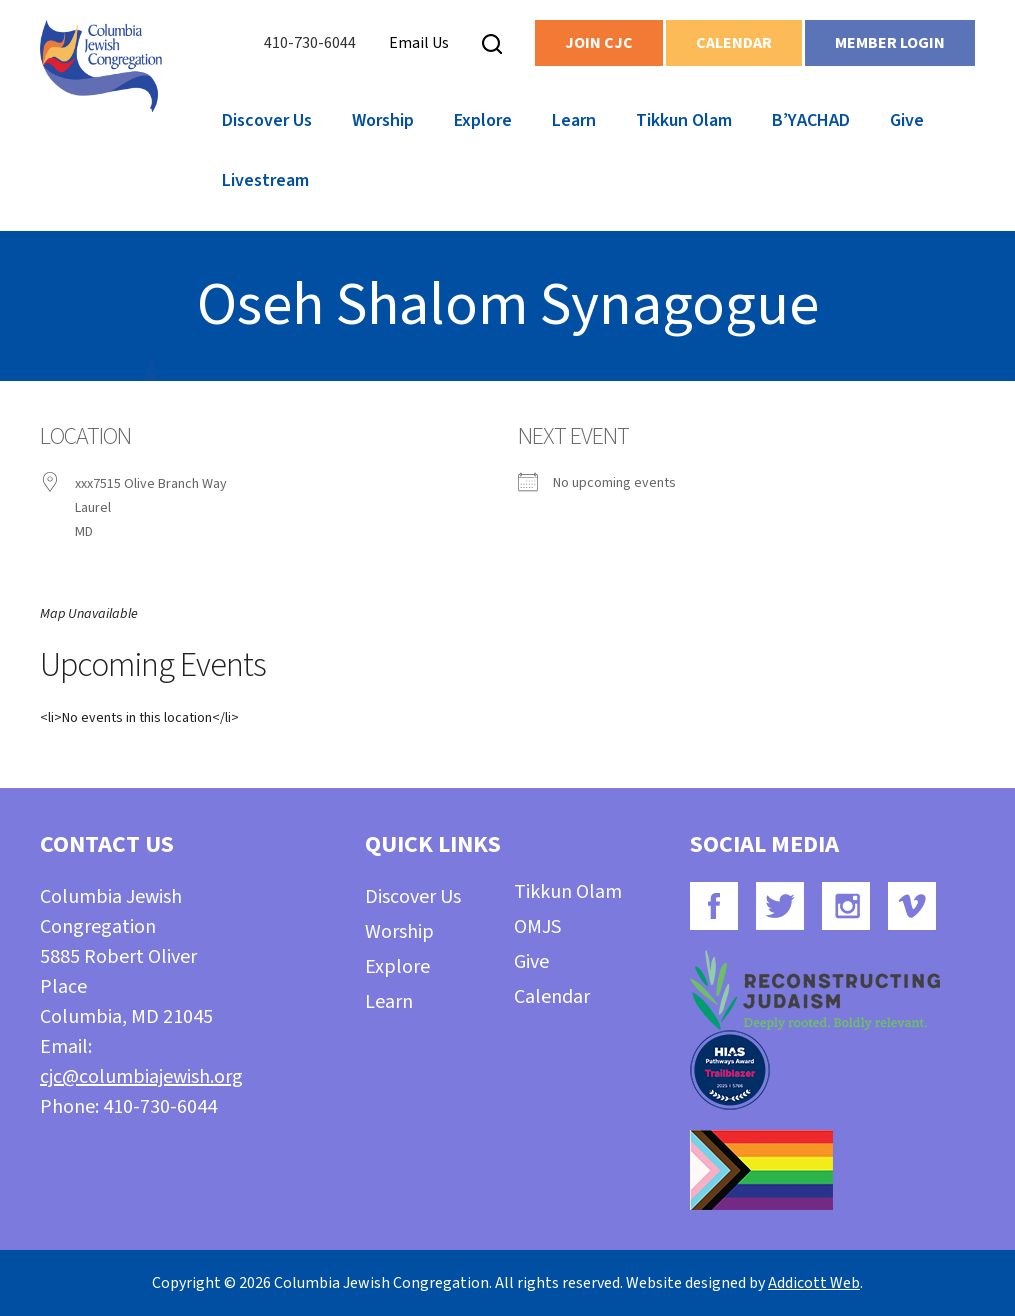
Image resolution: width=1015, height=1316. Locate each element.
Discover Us (267, 120)
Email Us (419, 43)
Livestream (265, 180)
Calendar (734, 43)
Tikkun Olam (684, 120)
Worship (383, 120)
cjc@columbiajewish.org (141, 1077)
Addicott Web (814, 1283)
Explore (483, 120)
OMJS (537, 927)
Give (907, 120)
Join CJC (599, 43)
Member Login (890, 43)
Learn (574, 120)
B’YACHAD (811, 120)
